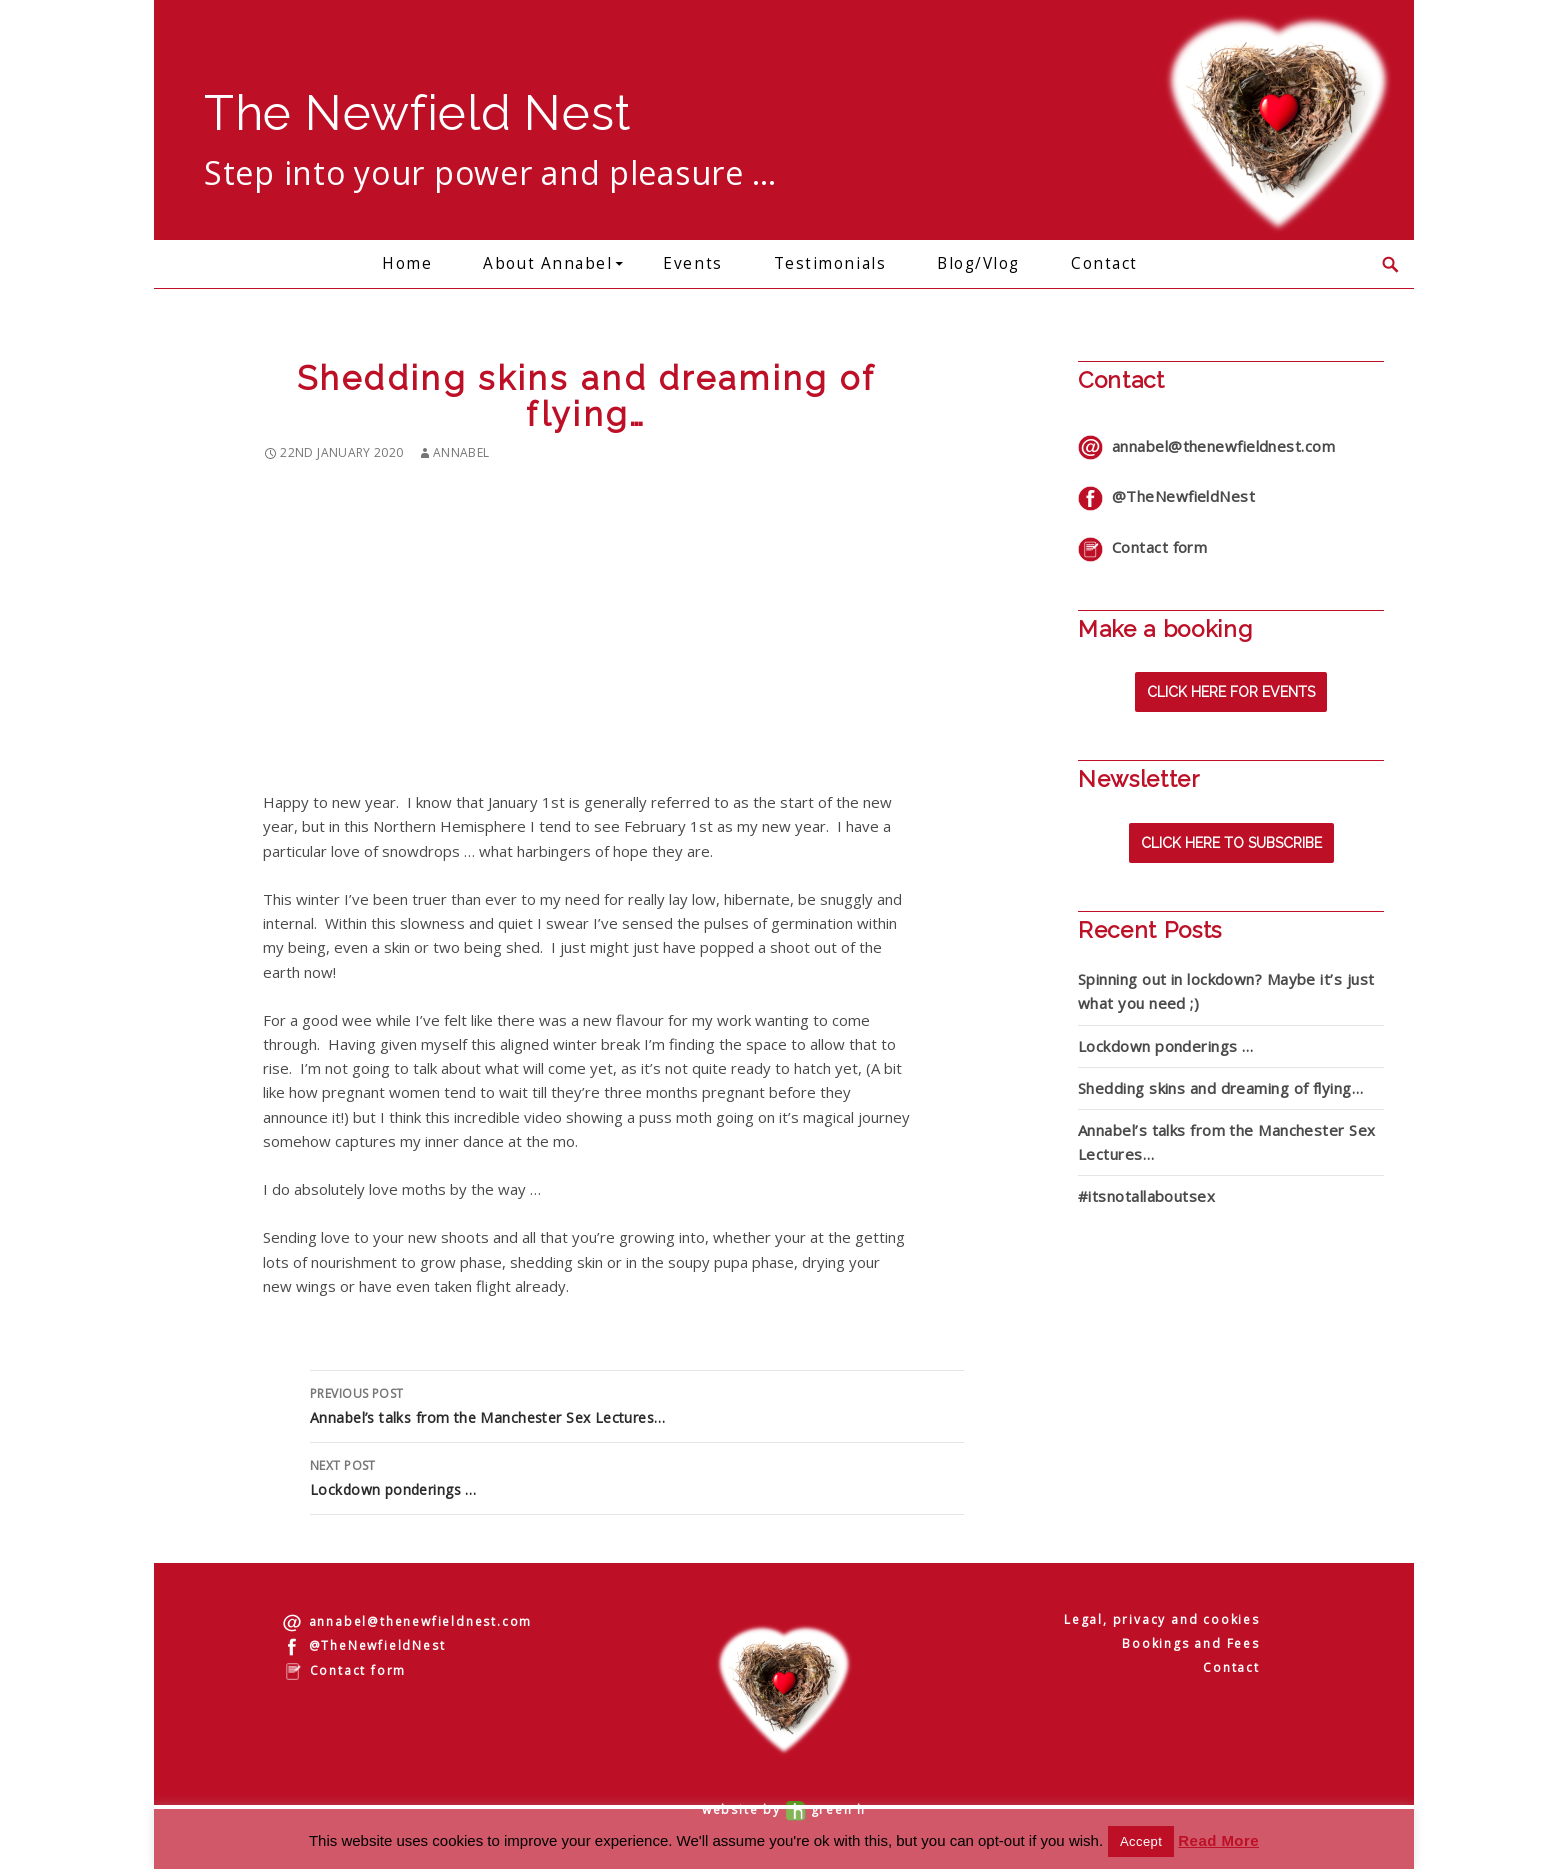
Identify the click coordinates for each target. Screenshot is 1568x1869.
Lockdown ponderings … (637, 1476)
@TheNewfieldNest (1166, 496)
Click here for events (1231, 692)
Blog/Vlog (978, 263)
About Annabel (547, 263)
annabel (461, 452)
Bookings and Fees (1191, 1643)
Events (692, 263)
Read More (1218, 1840)
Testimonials (830, 263)
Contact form (1142, 547)
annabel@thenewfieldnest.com (1206, 446)
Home (407, 263)
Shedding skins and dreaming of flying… (1220, 1088)
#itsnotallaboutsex (1146, 1196)
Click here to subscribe (1231, 843)
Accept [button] (1141, 1841)
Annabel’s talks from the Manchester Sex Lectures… (637, 1404)
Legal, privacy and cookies (1162, 1619)
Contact (1104, 263)
